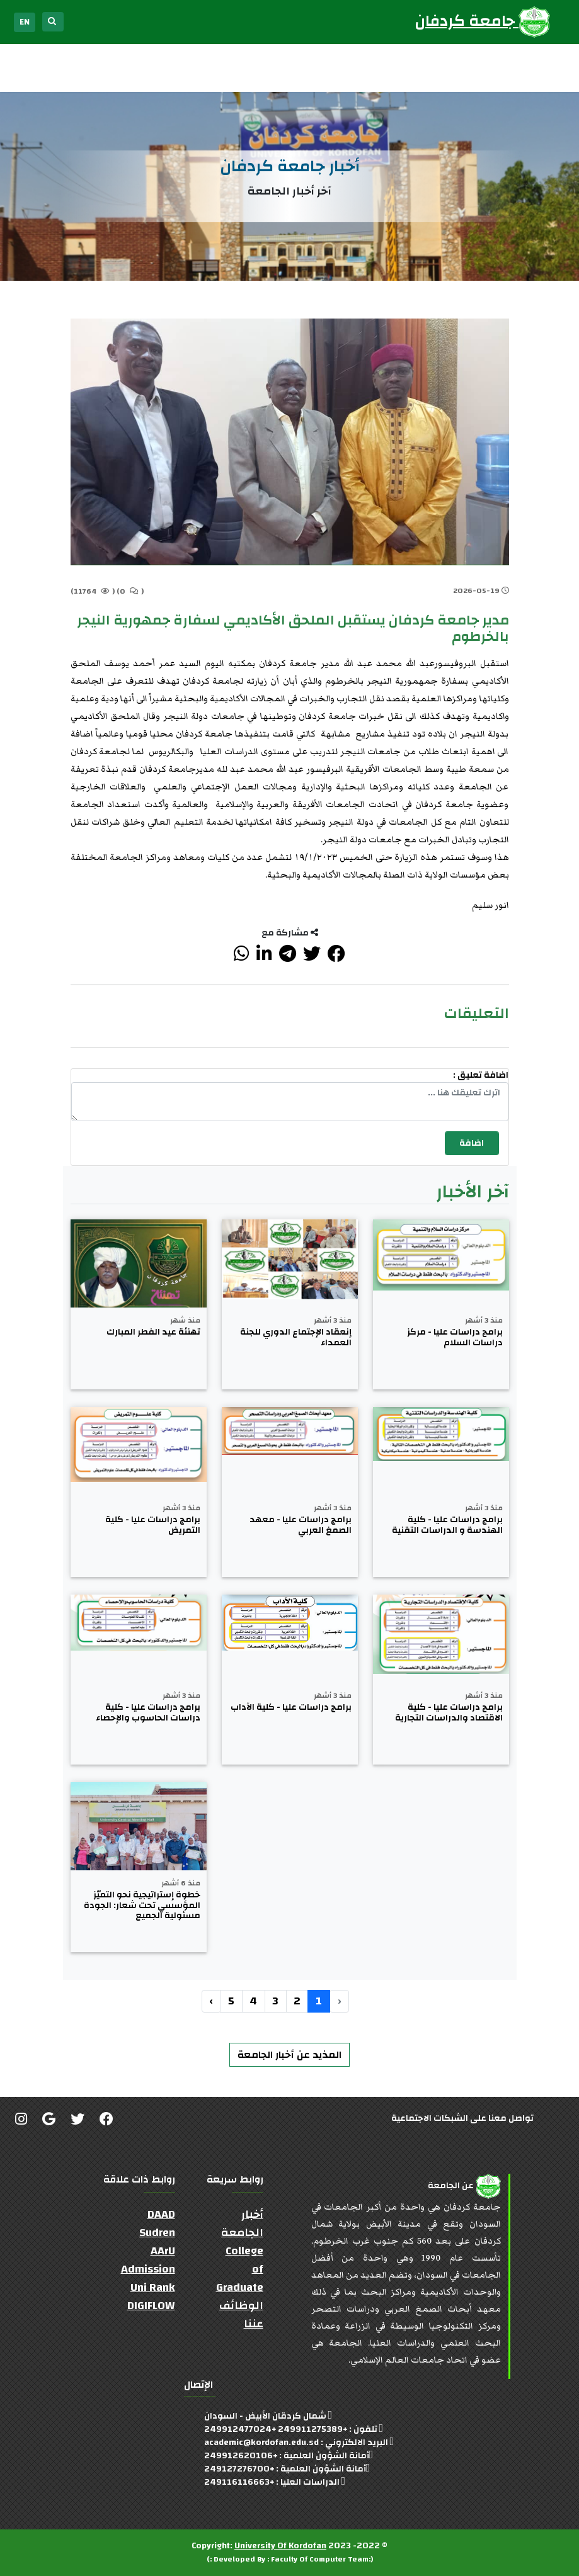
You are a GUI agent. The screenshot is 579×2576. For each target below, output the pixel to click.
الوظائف (241, 2305)
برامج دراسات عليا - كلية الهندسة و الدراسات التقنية (447, 1525)
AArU (163, 2250)
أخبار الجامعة (242, 2223)
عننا (253, 2323)
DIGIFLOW (151, 2305)
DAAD (161, 2214)
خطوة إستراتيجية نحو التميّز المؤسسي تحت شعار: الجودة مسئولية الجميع (142, 1905)
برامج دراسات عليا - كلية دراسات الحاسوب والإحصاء (148, 1713)
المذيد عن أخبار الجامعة (289, 2054)
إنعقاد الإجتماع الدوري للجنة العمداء (296, 1337)
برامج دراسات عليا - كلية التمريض (152, 1525)
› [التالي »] (211, 2001)
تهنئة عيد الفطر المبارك (153, 1332)
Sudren (157, 2232)
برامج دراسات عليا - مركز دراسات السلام (455, 1337)
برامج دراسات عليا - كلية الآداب (291, 1707)
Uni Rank (152, 2287)
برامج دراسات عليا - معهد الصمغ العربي (300, 1525)
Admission (148, 2269)
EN (25, 22)
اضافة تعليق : (480, 1075)
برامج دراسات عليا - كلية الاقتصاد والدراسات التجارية (449, 1713)
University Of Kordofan (280, 2546)
